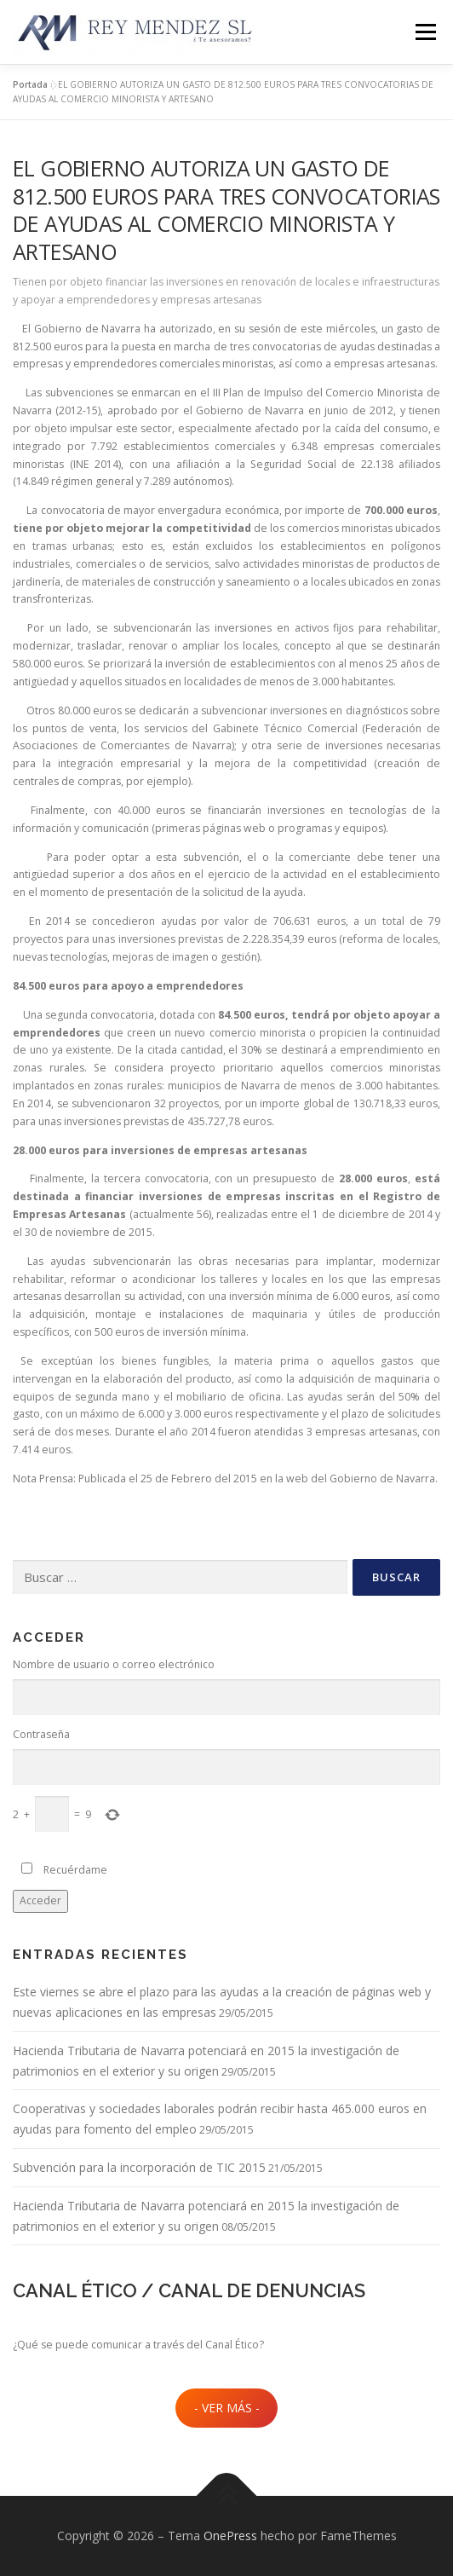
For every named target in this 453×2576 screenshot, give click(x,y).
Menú (424, 32)
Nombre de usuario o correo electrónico (114, 1664)
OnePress (230, 2535)
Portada (30, 84)
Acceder (40, 1900)
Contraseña (41, 1734)
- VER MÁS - (227, 2408)
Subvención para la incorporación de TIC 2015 (139, 2167)
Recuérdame (75, 1870)
